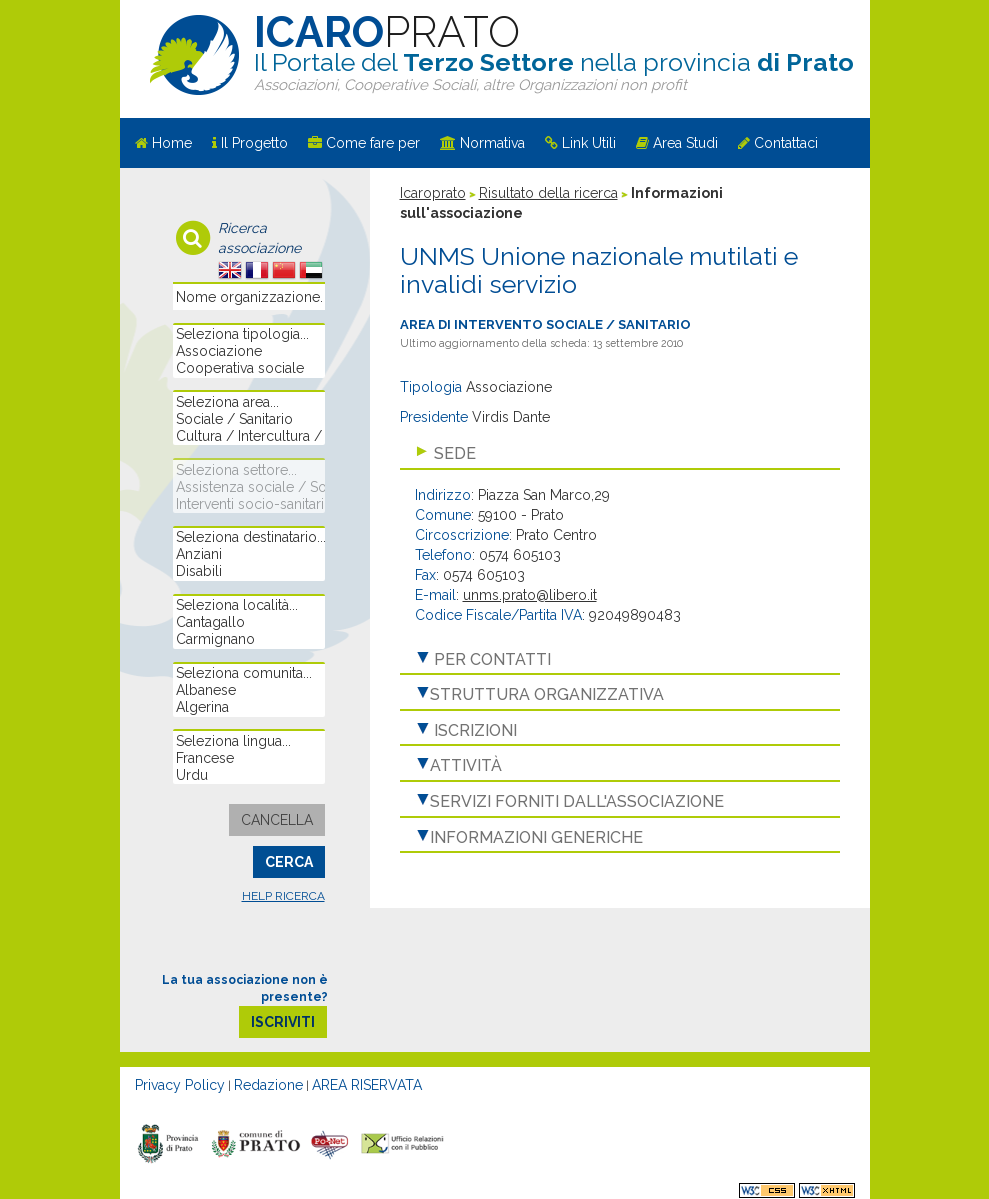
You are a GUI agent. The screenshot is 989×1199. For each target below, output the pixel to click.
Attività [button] (466, 765)
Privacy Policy (180, 1085)
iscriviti (283, 1022)
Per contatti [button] (490, 659)
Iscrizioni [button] (473, 730)
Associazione (248, 351)
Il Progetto (254, 143)
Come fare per (373, 143)
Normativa (492, 143)
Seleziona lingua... (248, 741)
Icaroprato (433, 193)
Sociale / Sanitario (248, 419)
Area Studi (685, 143)
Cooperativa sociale (248, 368)
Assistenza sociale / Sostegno (248, 487)
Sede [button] (453, 453)
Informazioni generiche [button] (536, 837)
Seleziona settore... (248, 470)
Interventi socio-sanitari (248, 504)
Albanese (248, 690)
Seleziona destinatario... (248, 537)
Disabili (248, 571)
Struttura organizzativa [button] (547, 694)
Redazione (268, 1085)
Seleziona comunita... (248, 673)
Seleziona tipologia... (248, 334)
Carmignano (248, 639)
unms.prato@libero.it (530, 595)
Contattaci (786, 143)
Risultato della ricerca (548, 193)
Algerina (248, 707)
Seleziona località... (248, 605)
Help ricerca (283, 896)
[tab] (620, 454)
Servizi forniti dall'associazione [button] (577, 801)
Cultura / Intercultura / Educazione (248, 436)
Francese (248, 758)
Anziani (248, 554)
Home (172, 143)
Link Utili (589, 143)
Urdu (248, 775)
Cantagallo (248, 622)
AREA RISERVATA (367, 1085)
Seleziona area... (248, 402)
